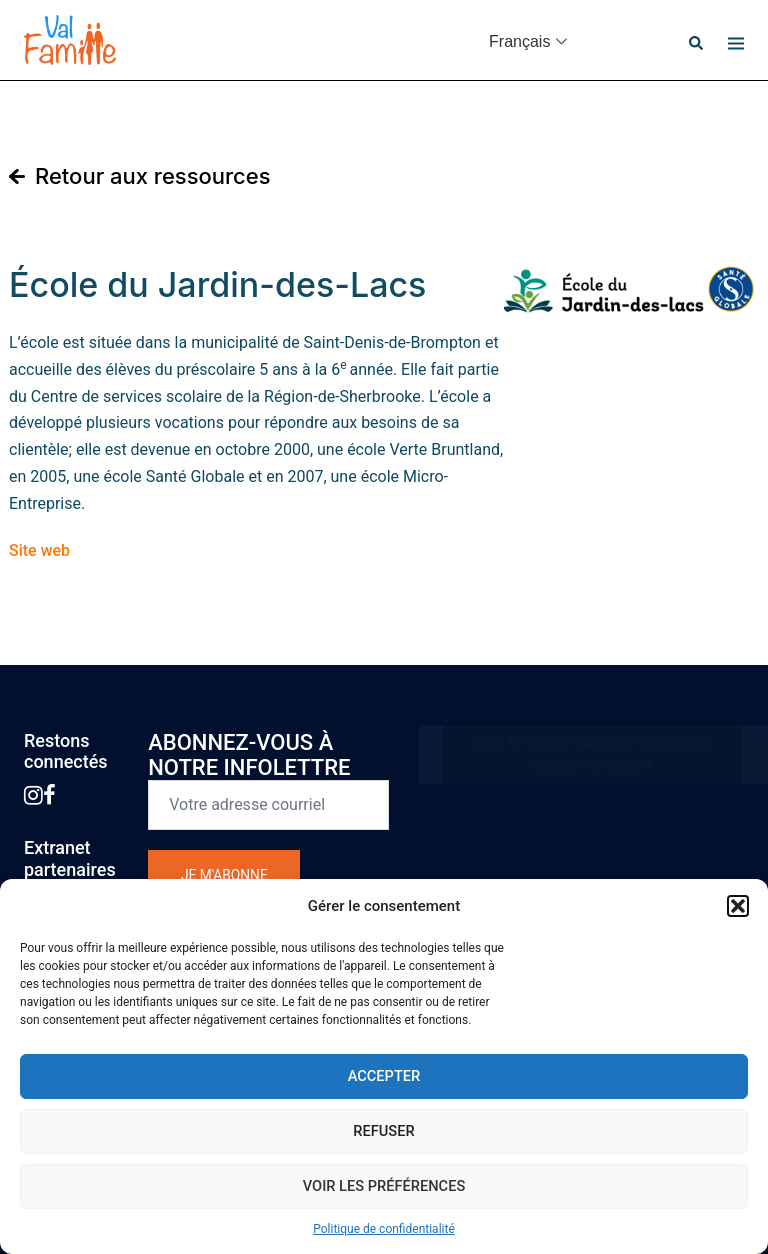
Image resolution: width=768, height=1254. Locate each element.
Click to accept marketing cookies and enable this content (593, 753)
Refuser (384, 1131)
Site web (39, 550)
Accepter (384, 1076)
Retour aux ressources (153, 176)
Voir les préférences (384, 1186)
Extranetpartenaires (70, 859)
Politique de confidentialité (384, 1229)
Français (519, 41)
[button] (738, 906)
